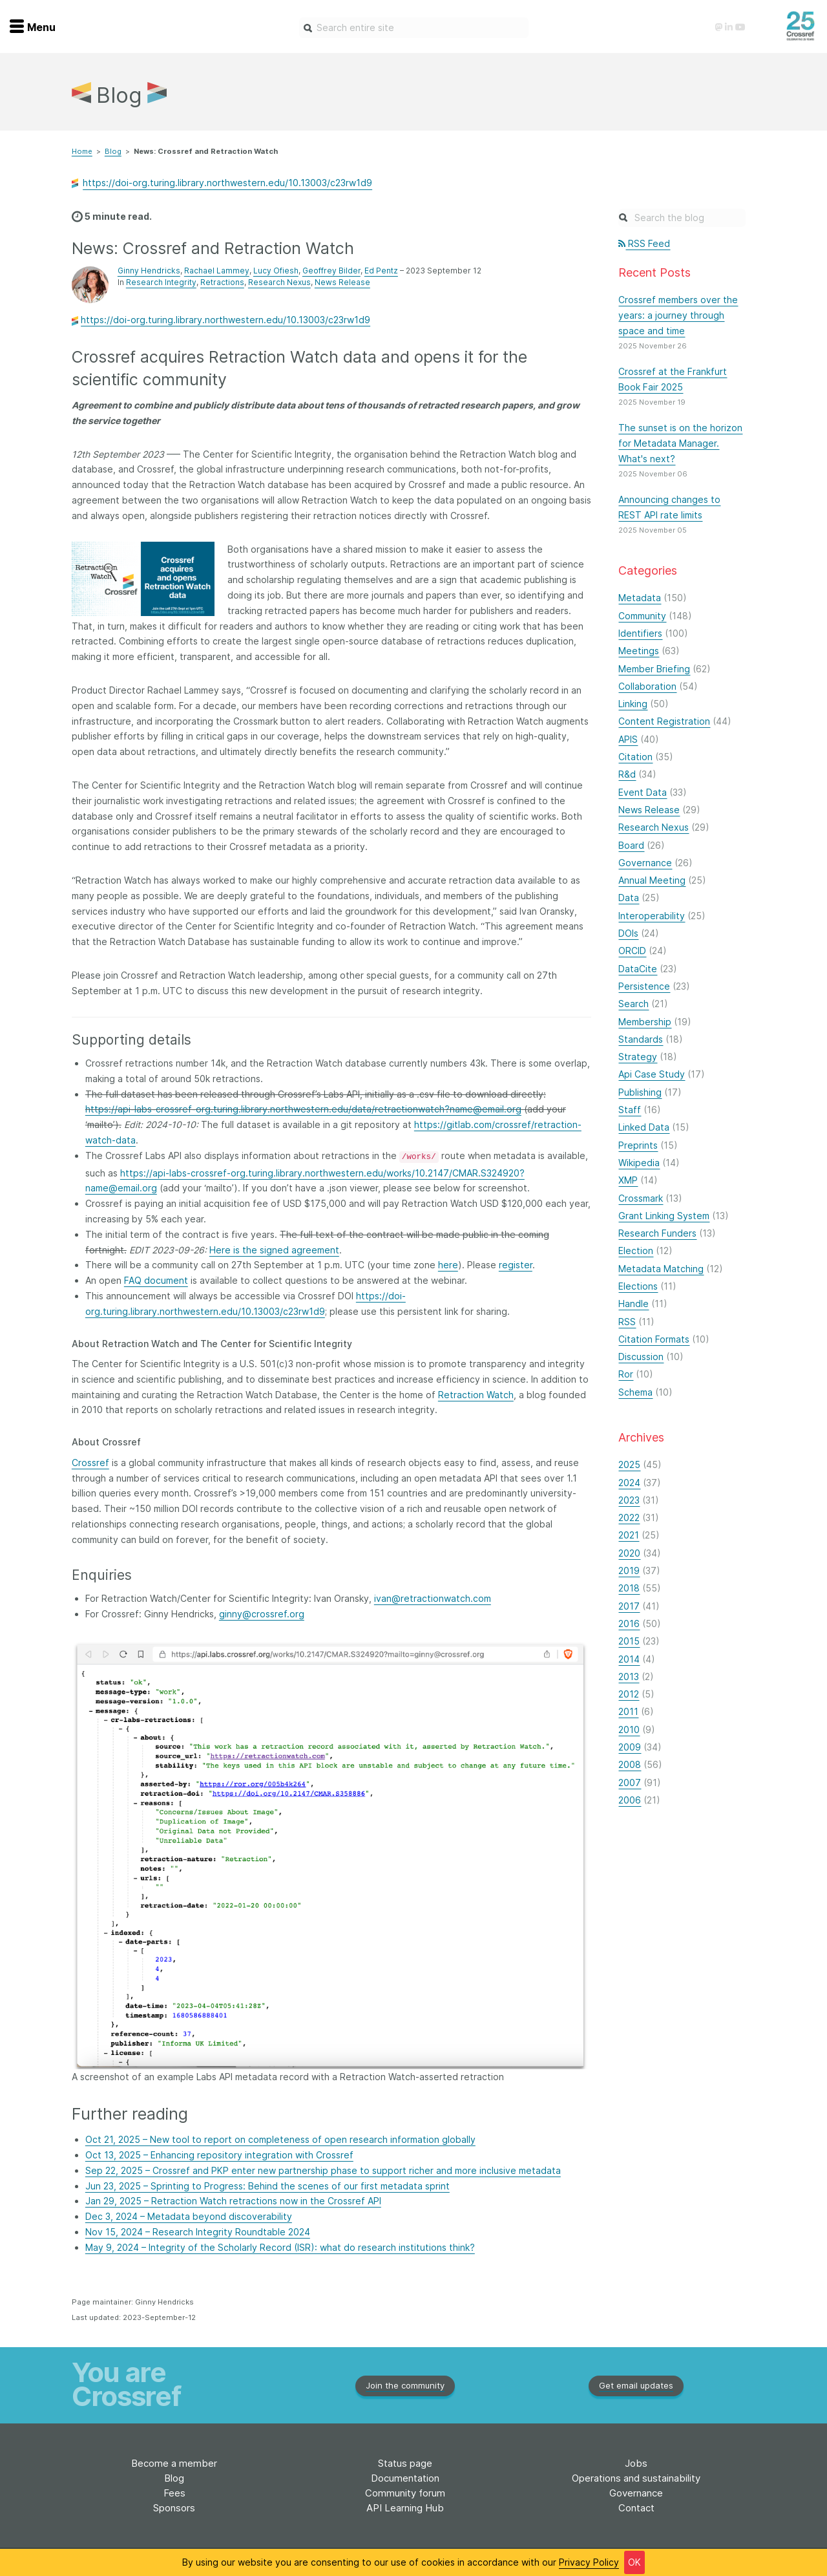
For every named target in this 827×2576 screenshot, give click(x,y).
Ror (625, 1373)
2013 (628, 1676)
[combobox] (414, 27)
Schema (635, 1392)
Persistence (644, 986)
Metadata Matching (661, 1268)
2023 (629, 1500)
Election (635, 1250)
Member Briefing (654, 668)
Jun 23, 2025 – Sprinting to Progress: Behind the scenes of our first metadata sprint (267, 2185)
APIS (628, 739)
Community (642, 615)
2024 (629, 1482)
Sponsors (174, 2508)
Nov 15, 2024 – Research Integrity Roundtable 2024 (197, 2231)
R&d (627, 774)
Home (82, 151)
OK (634, 2562)
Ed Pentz (381, 270)
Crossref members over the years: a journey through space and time (678, 315)
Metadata (639, 597)
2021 (628, 1534)
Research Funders (657, 1233)
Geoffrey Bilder (331, 270)
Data (628, 897)
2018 (629, 1587)
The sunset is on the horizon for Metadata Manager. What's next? (680, 443)
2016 (629, 1623)
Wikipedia (639, 1162)
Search (633, 1003)
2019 (629, 1570)
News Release (342, 282)
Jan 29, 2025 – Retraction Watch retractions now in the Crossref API (233, 2200)
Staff (629, 1109)
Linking (632, 703)
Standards (640, 1039)
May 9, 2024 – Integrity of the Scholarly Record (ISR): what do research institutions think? (280, 2247)
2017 (629, 1606)
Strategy (637, 1056)
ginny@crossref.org (261, 1613)
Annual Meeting (652, 880)
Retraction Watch (476, 1394)
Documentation (405, 2478)
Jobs (636, 2463)
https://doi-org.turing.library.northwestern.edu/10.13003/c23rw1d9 (227, 183)
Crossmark (640, 1198)
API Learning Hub (405, 2508)
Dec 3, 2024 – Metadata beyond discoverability (188, 2216)
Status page (405, 2463)
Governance (645, 862)
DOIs (628, 933)
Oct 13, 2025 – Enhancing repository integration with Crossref (219, 2154)
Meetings (638, 650)
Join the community (405, 2385)
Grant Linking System (663, 1215)
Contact (636, 2508)
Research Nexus (279, 282)
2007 (629, 1782)
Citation (635, 756)
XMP (628, 1180)
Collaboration (647, 686)
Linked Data (643, 1127)
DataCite (637, 968)
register (515, 1264)
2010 (629, 1729)
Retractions (222, 282)
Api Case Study (651, 1074)
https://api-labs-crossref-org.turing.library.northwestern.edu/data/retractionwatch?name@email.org (303, 1108)
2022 (629, 1517)
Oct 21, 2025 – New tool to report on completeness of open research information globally (280, 2139)
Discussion (641, 1356)
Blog (113, 151)
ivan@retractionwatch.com (432, 1598)
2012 (628, 1693)
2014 (629, 1659)
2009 (629, 1746)
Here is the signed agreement (274, 1249)
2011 (628, 1711)
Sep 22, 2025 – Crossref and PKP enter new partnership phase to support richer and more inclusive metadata (323, 2170)
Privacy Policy (589, 2562)
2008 (629, 1764)
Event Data (642, 792)
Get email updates (636, 2385)
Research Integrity (161, 282)
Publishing (640, 1092)
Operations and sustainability (636, 2478)
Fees (174, 2493)
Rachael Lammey (216, 270)
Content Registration (664, 721)
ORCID (632, 950)
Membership (644, 1021)
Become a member (174, 2463)
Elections (638, 1286)
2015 (629, 1640)
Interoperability (651, 915)
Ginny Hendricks (149, 270)
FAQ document (156, 1280)
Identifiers (640, 633)
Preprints (638, 1145)
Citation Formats (653, 1339)
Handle (633, 1303)
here (448, 1264)
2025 (629, 1464)
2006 (629, 1799)
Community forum (405, 2493)
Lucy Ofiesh (275, 270)
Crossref (90, 1462)
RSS (627, 1321)
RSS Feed (644, 243)
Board (631, 845)
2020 (629, 1553)
